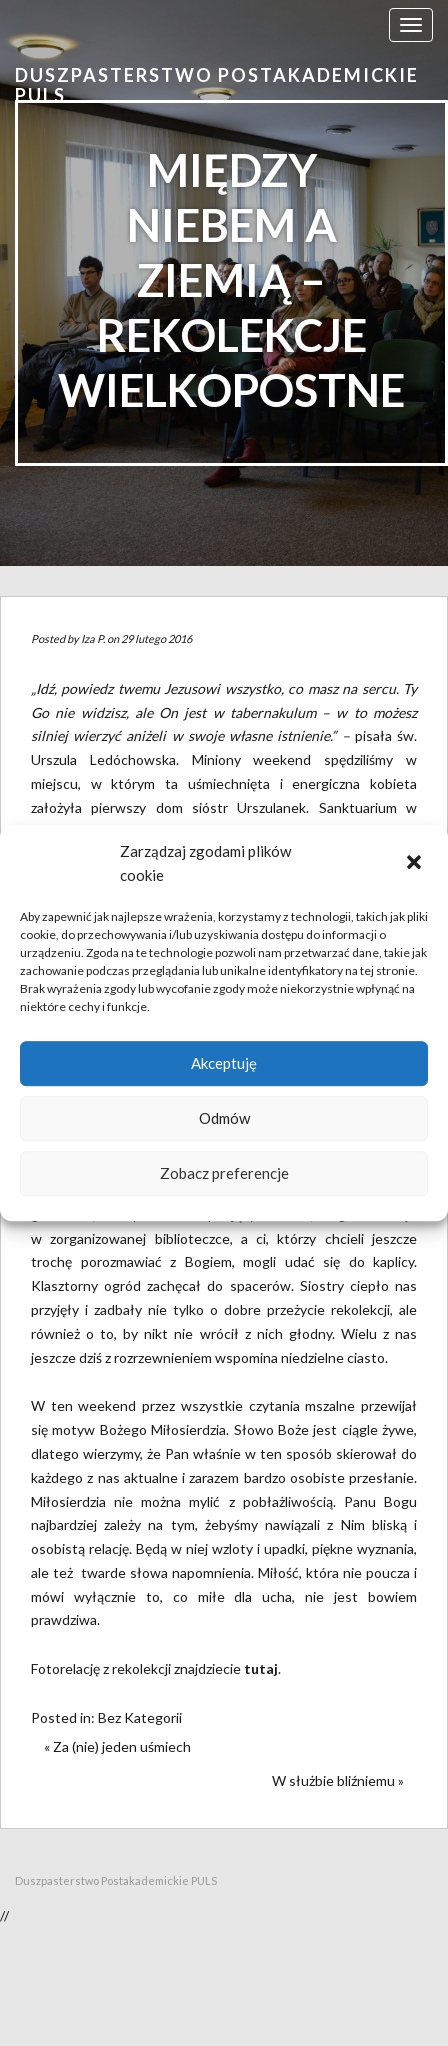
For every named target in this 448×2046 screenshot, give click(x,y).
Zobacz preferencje (224, 1173)
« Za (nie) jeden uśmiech (117, 1746)
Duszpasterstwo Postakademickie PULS (217, 85)
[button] (416, 864)
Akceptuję (224, 1063)
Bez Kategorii (140, 1717)
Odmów (224, 1118)
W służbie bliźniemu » (338, 1780)
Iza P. (93, 638)
